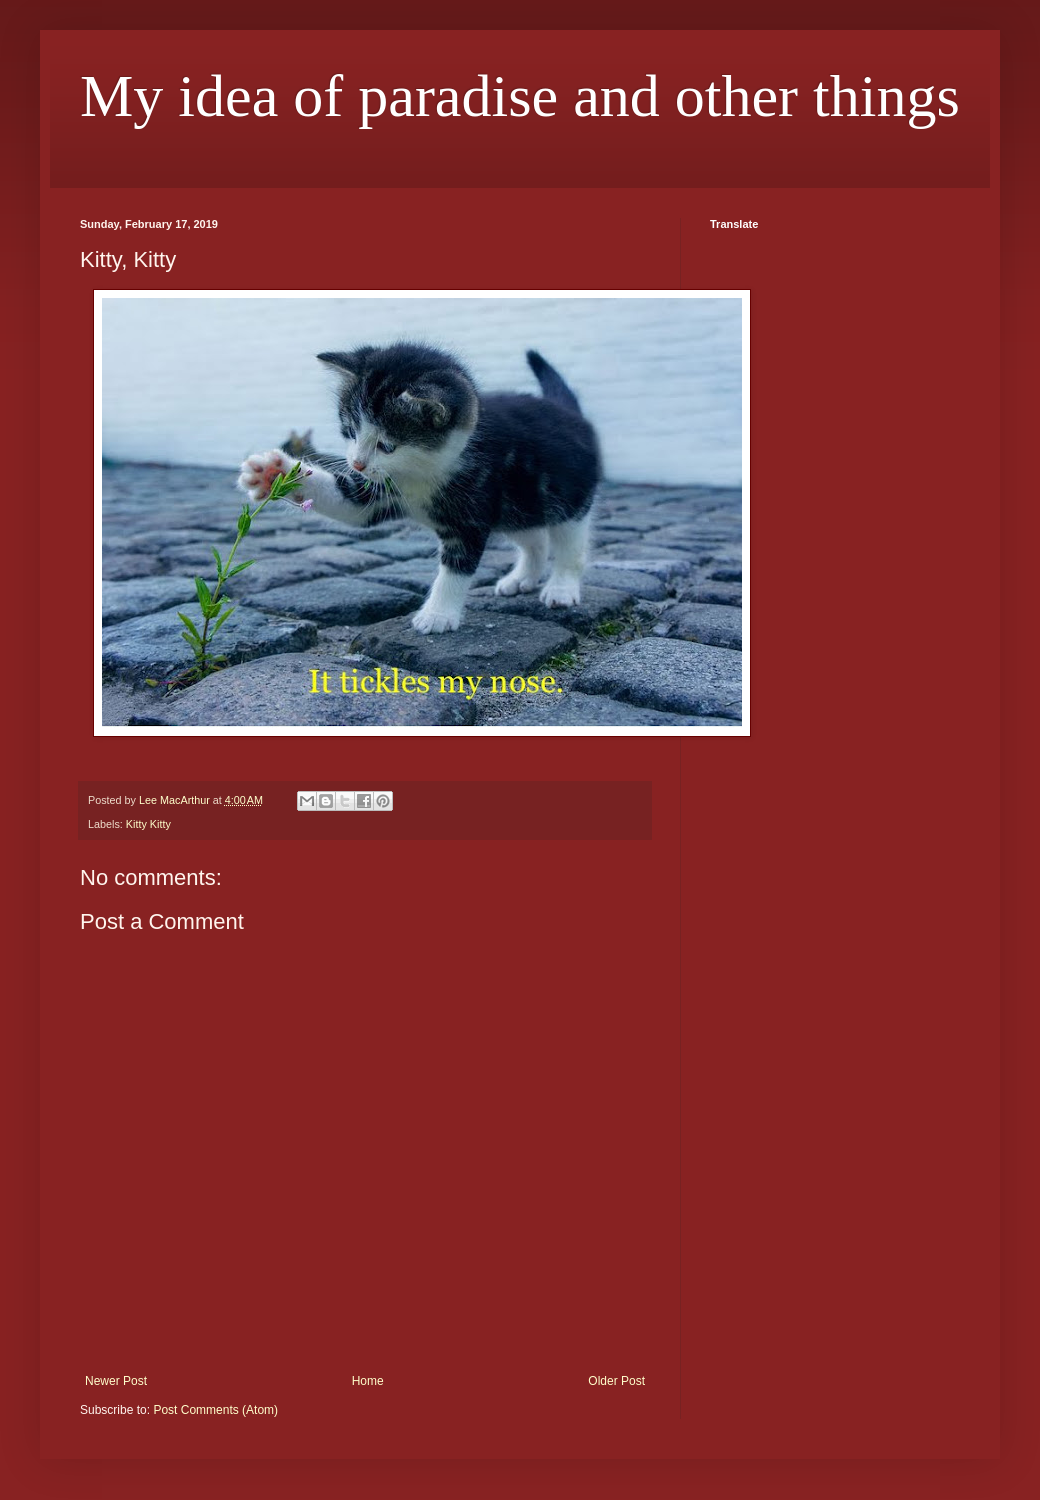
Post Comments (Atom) (215, 1410)
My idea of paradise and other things (520, 96)
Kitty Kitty (148, 824)
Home (368, 1381)
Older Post (616, 1381)
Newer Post (116, 1381)
